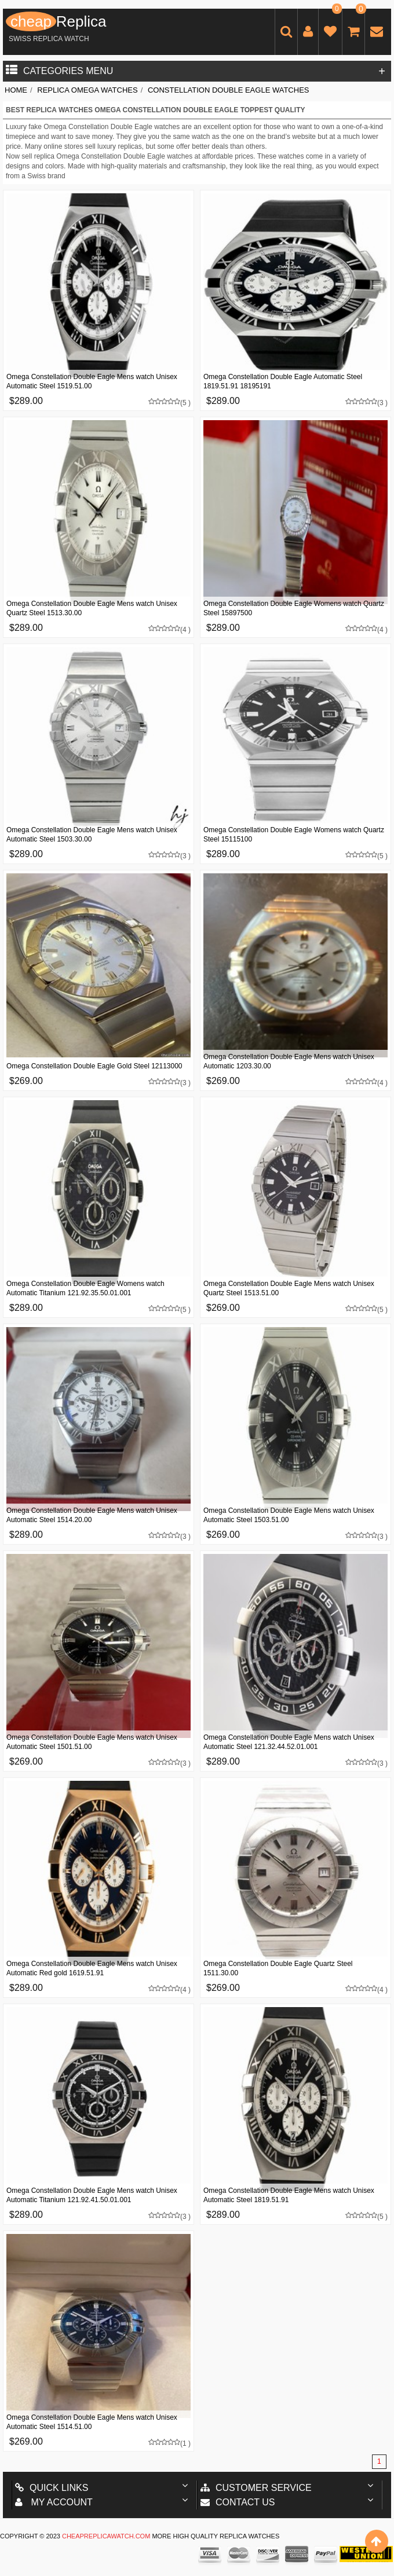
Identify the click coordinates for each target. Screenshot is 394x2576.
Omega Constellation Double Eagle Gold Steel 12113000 (94, 1066)
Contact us (237, 2502)
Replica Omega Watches (87, 90)
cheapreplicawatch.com (106, 2536)
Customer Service (256, 2488)
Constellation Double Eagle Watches (228, 90)
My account (54, 2502)
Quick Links (51, 2488)
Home (16, 90)
